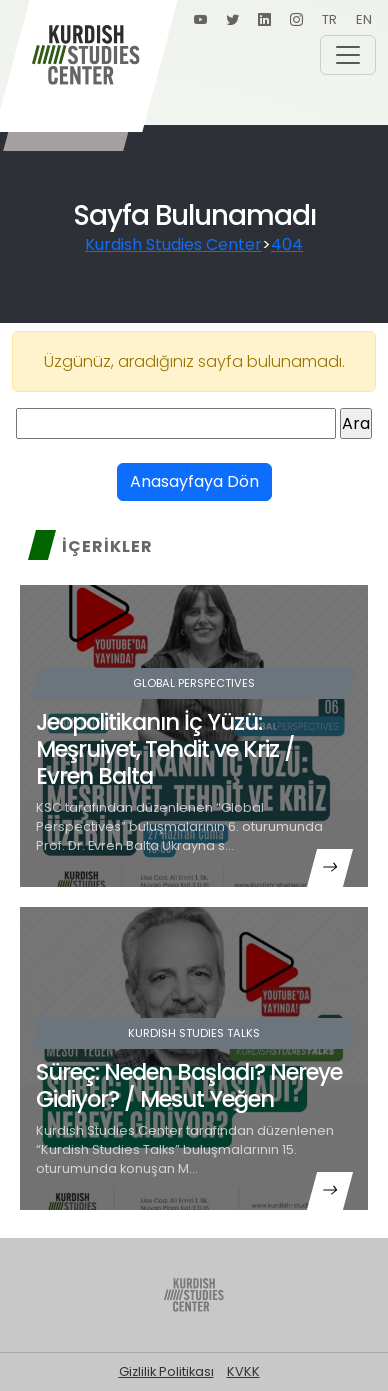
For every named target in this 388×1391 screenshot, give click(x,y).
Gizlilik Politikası (166, 1371)
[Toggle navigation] (348, 55)
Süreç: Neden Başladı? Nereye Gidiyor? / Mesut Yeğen (189, 1085)
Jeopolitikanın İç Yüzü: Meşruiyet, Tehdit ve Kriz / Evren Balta (165, 749)
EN (364, 19)
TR (329, 19)
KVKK (243, 1371)
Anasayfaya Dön (194, 481)
